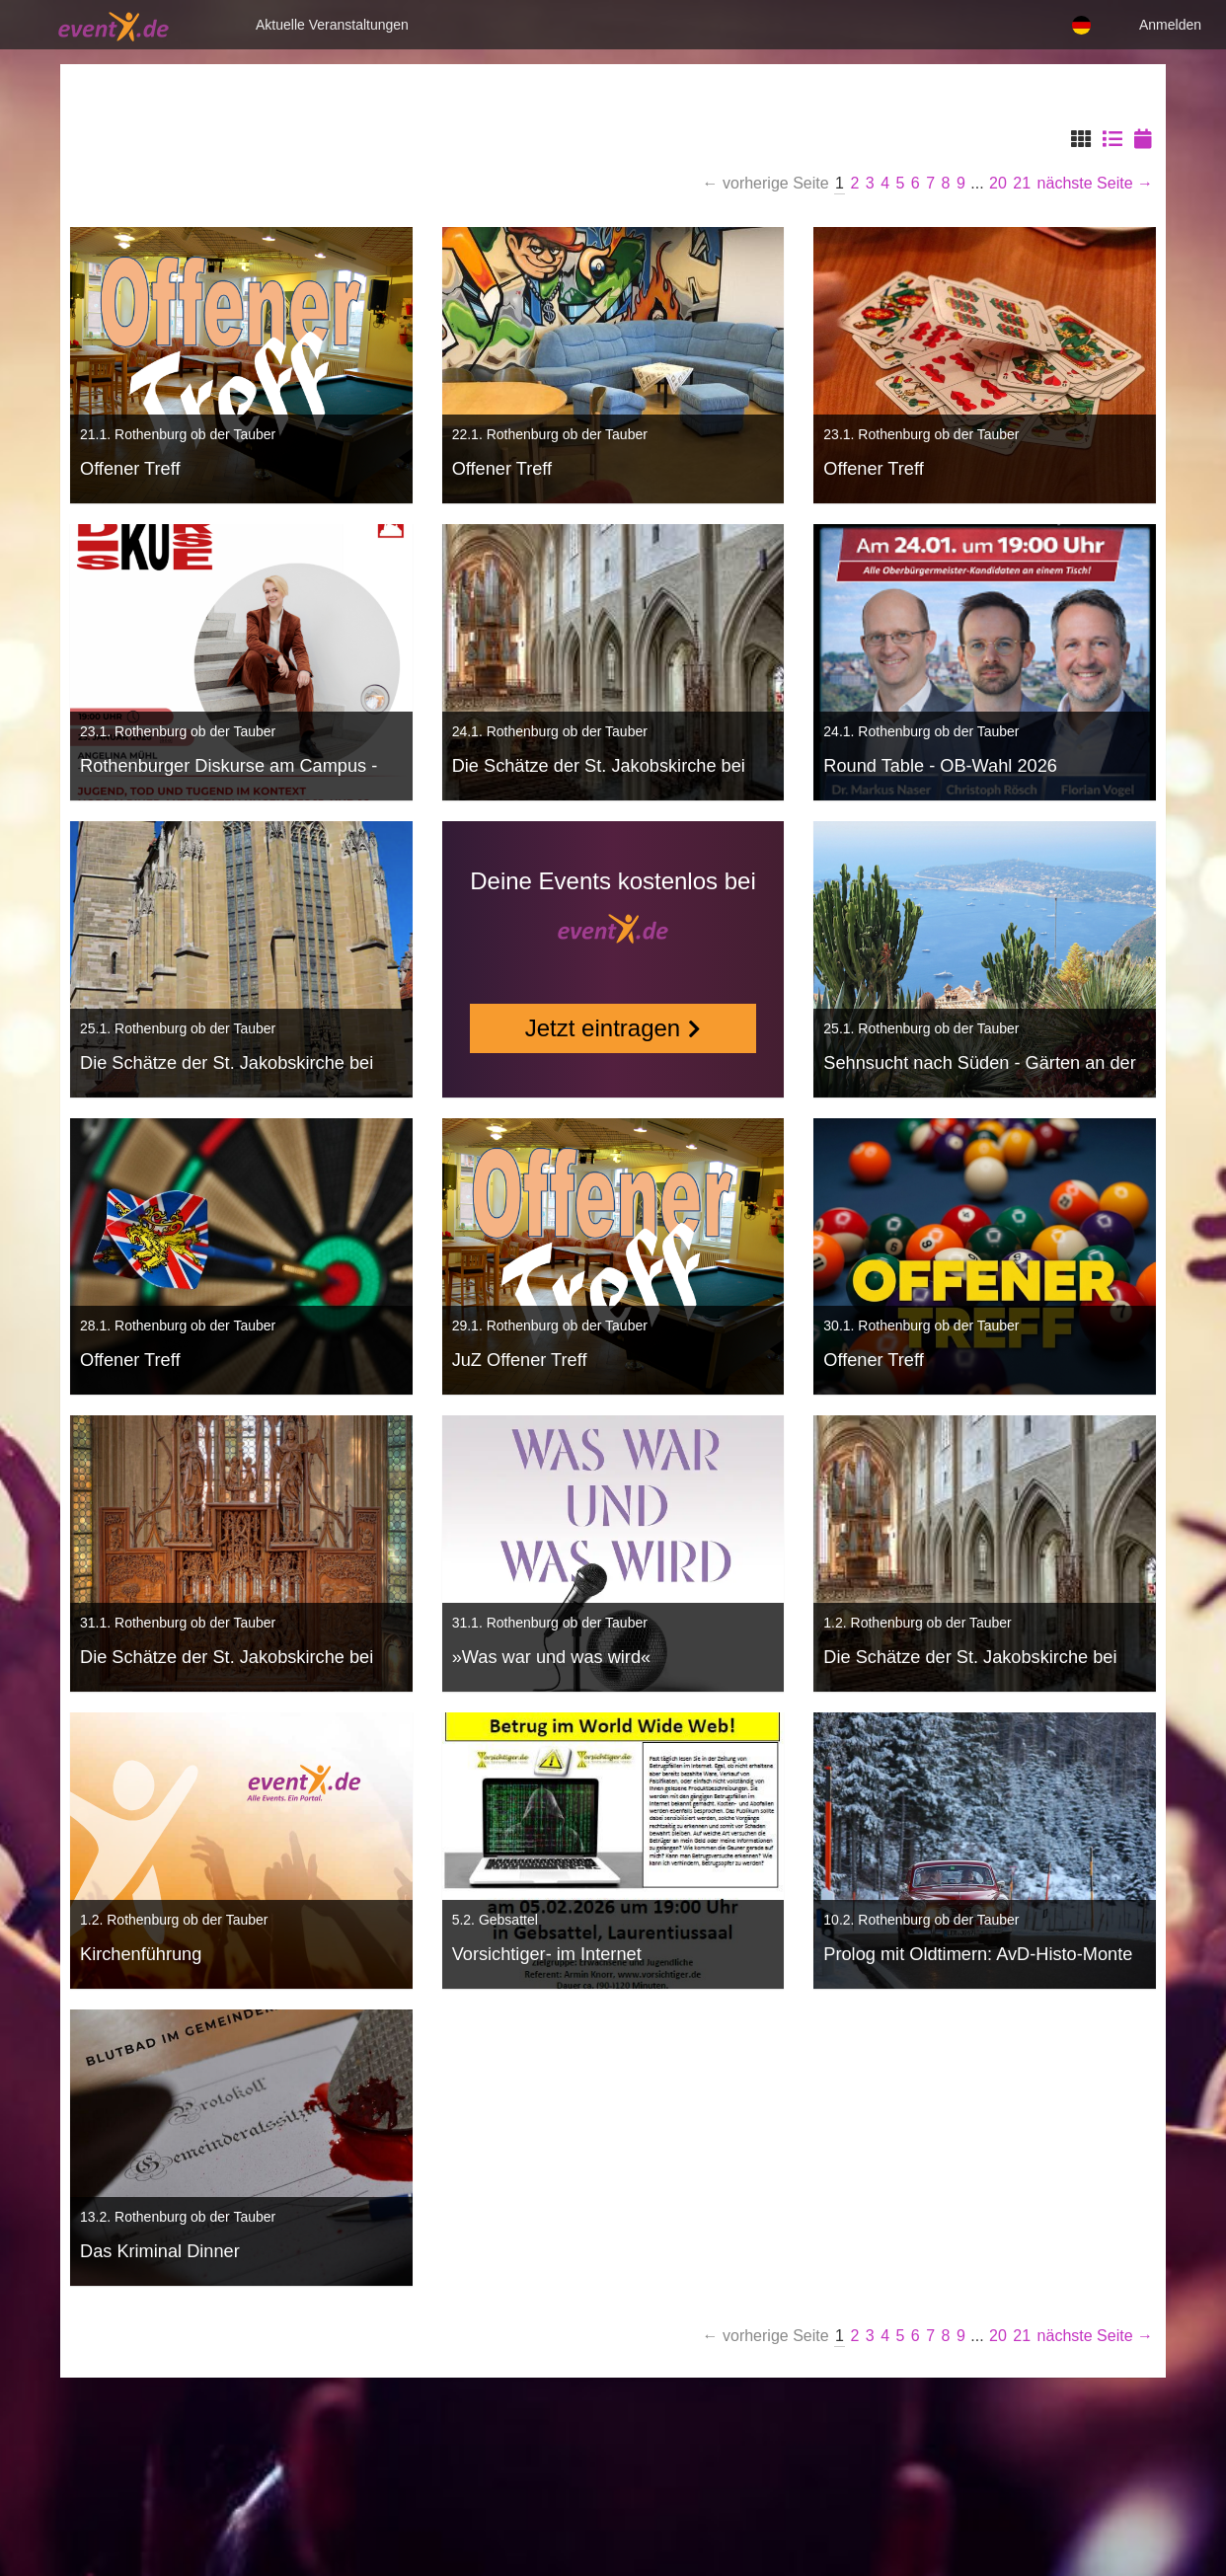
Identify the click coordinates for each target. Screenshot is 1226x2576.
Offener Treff (130, 469)
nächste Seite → (1095, 183)
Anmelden (1170, 25)
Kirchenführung (140, 1954)
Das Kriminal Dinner (160, 2251)
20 (998, 183)
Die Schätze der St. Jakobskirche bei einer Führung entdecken (598, 768)
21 (1022, 183)
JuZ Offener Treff (519, 1360)
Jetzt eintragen (602, 1028)
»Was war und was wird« (551, 1657)
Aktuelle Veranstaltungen (332, 25)
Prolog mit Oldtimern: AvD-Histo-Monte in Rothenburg (977, 1956)
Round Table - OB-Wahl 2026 (940, 766)
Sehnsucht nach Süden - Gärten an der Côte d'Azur (979, 1065)
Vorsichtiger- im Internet (547, 1954)
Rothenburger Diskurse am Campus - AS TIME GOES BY (228, 768)
